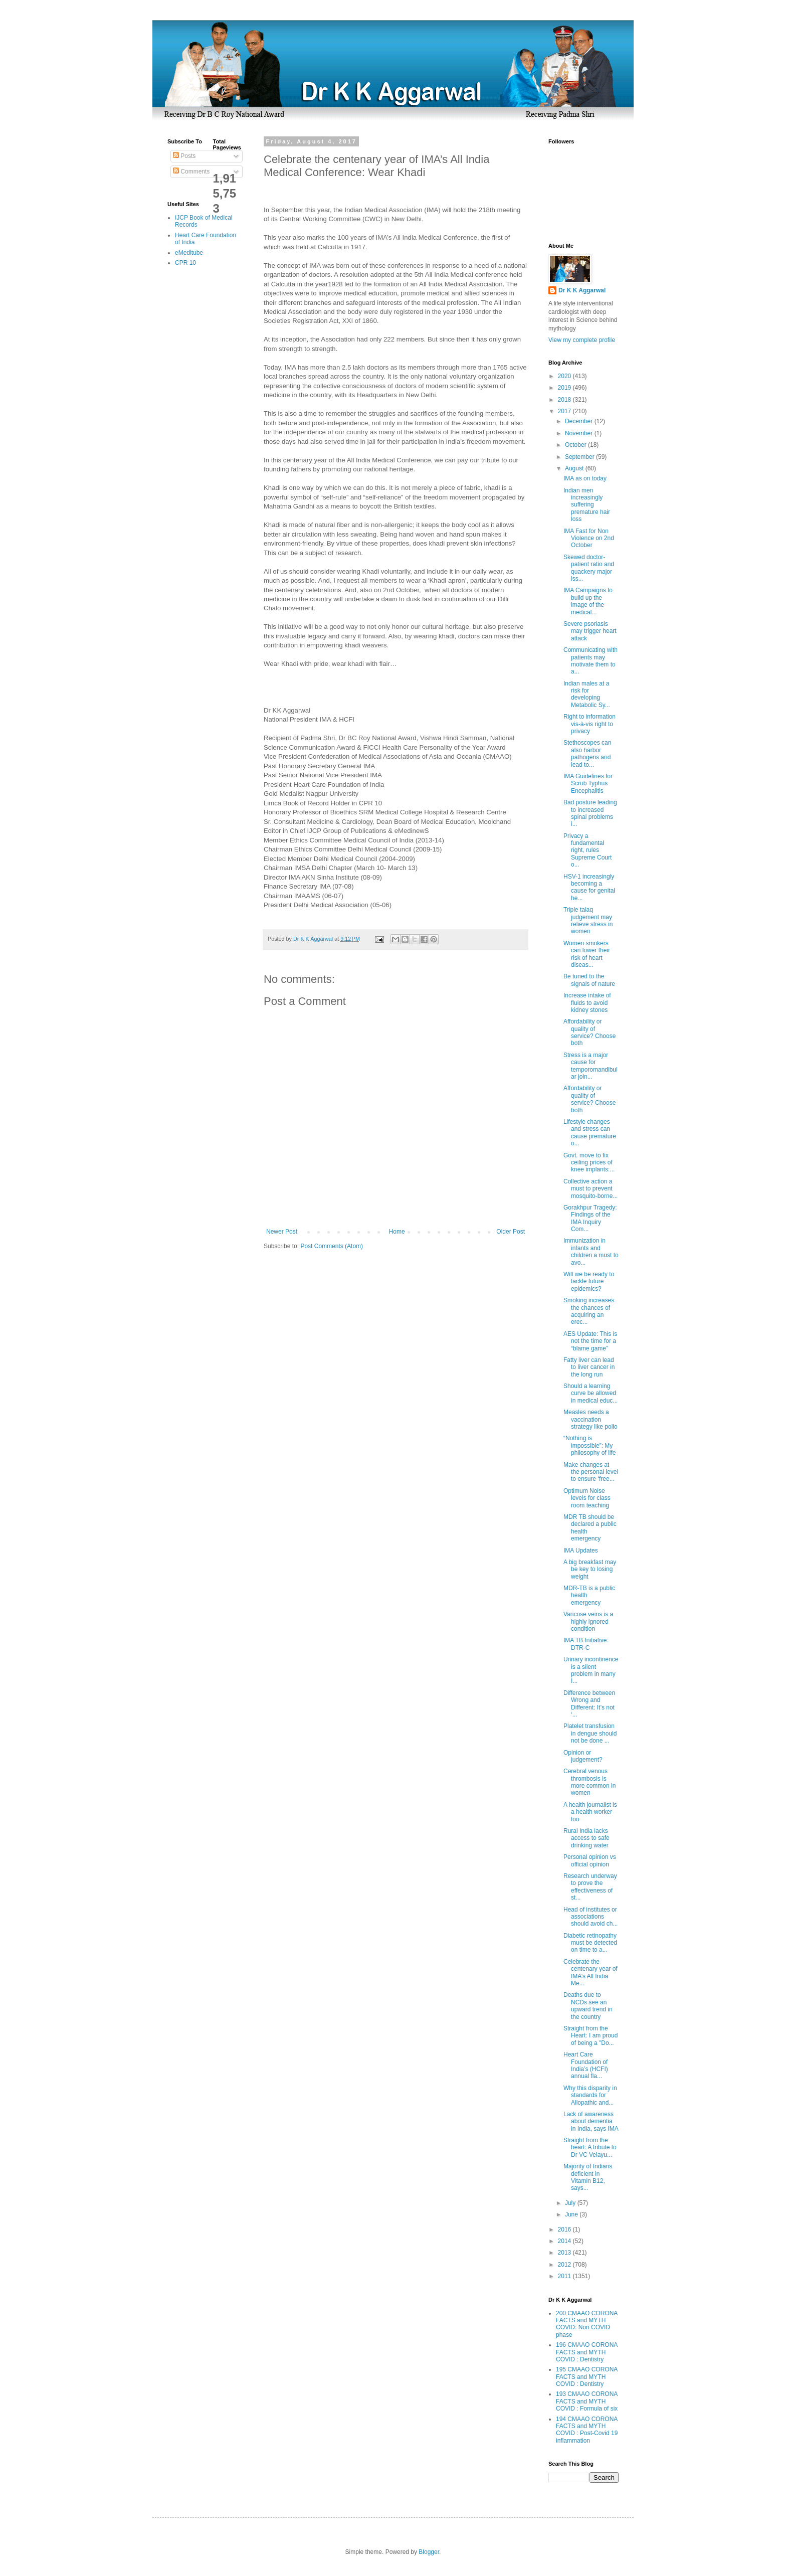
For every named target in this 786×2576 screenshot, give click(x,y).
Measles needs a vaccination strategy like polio (590, 1419)
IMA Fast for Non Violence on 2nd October (588, 538)
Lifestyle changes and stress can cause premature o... (589, 1132)
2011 (565, 2276)
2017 (565, 411)
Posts (184, 155)
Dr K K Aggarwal (582, 290)
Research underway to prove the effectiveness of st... (590, 1886)
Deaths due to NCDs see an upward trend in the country (588, 2005)
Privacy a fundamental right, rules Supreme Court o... (587, 850)
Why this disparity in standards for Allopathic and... (590, 2095)
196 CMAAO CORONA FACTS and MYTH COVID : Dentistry (587, 2352)
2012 (565, 2264)
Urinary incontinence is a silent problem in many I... (590, 1670)
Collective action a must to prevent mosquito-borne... (590, 1188)
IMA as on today (585, 478)
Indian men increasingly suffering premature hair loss (586, 505)
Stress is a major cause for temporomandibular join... (590, 1066)
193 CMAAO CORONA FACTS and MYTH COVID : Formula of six (587, 2401)
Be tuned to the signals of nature (589, 980)
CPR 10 (185, 262)
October (576, 444)
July (571, 2202)
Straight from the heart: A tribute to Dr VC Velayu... (590, 2147)
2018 (565, 399)
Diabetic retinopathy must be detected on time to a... (590, 1943)
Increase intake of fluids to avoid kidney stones (587, 1002)
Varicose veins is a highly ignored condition (588, 1621)
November (580, 433)
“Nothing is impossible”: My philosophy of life (589, 1445)
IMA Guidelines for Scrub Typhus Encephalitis (588, 783)
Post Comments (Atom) (331, 1246)
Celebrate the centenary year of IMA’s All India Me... (590, 1972)
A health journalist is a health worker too (590, 1812)
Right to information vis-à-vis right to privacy (589, 724)
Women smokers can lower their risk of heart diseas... (586, 954)
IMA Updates (580, 1550)
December (580, 421)
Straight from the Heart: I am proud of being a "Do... (590, 2035)
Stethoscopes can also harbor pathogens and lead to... (587, 753)
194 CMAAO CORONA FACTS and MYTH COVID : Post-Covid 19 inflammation (587, 2430)
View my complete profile (581, 340)
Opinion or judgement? (583, 1756)
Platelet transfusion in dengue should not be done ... (590, 1733)
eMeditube (189, 252)
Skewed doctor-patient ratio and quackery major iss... (588, 568)
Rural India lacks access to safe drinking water (586, 1838)
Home (397, 1231)
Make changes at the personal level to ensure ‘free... (590, 1472)
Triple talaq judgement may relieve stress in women (588, 920)
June (572, 2214)
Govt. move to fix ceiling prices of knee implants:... (589, 1162)
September (580, 456)
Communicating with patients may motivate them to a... (590, 660)
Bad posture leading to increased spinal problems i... (590, 813)
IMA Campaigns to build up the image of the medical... (588, 601)
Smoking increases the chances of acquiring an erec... (588, 1311)
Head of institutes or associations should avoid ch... (590, 1917)
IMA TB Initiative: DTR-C (586, 1644)
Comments (191, 171)
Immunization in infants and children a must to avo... (591, 1251)
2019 (565, 387)
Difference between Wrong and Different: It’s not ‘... (589, 1703)
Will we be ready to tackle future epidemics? (588, 1281)
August (575, 468)
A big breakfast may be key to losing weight (589, 1569)
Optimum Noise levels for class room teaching (587, 1498)
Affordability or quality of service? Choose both (589, 1032)
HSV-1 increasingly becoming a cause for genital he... (589, 887)
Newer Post (281, 1231)
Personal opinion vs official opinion (589, 1860)
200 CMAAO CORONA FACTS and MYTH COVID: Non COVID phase (587, 2324)
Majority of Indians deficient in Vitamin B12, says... (587, 2177)
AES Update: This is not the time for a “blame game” (590, 1341)
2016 (565, 2229)
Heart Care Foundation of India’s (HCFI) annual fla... (585, 2065)
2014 (565, 2241)
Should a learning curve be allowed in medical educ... (590, 1393)
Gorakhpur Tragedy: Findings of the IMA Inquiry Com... (590, 1218)
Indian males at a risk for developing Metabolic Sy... (586, 694)
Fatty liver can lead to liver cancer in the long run (589, 1367)
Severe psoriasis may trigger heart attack (590, 631)
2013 (565, 2252)
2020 (565, 376)
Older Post (510, 1231)
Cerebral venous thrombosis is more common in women (589, 1782)
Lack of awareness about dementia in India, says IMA (591, 2121)
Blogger (429, 2551)
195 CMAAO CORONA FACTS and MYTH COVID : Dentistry (587, 2376)
